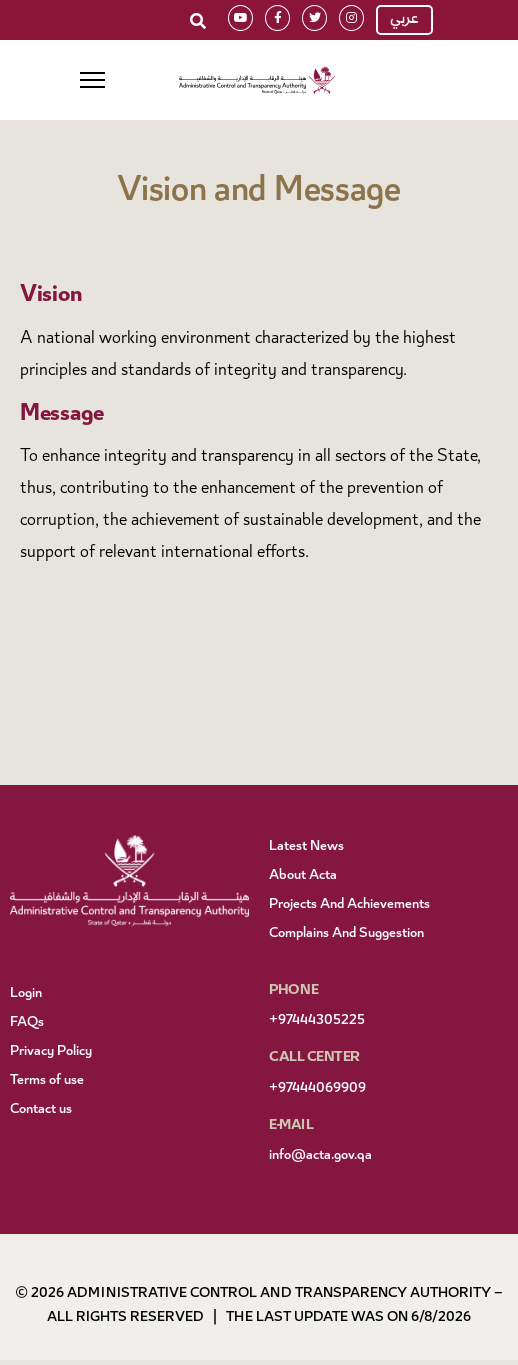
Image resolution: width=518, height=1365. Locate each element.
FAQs (27, 1023)
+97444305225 (317, 1021)
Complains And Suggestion (346, 934)
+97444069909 (317, 1089)
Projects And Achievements (349, 905)
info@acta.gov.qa (320, 1156)
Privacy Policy (51, 1052)
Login (26, 994)
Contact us (41, 1110)
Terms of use (47, 1081)
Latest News (306, 847)
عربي (404, 20)
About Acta (303, 876)
